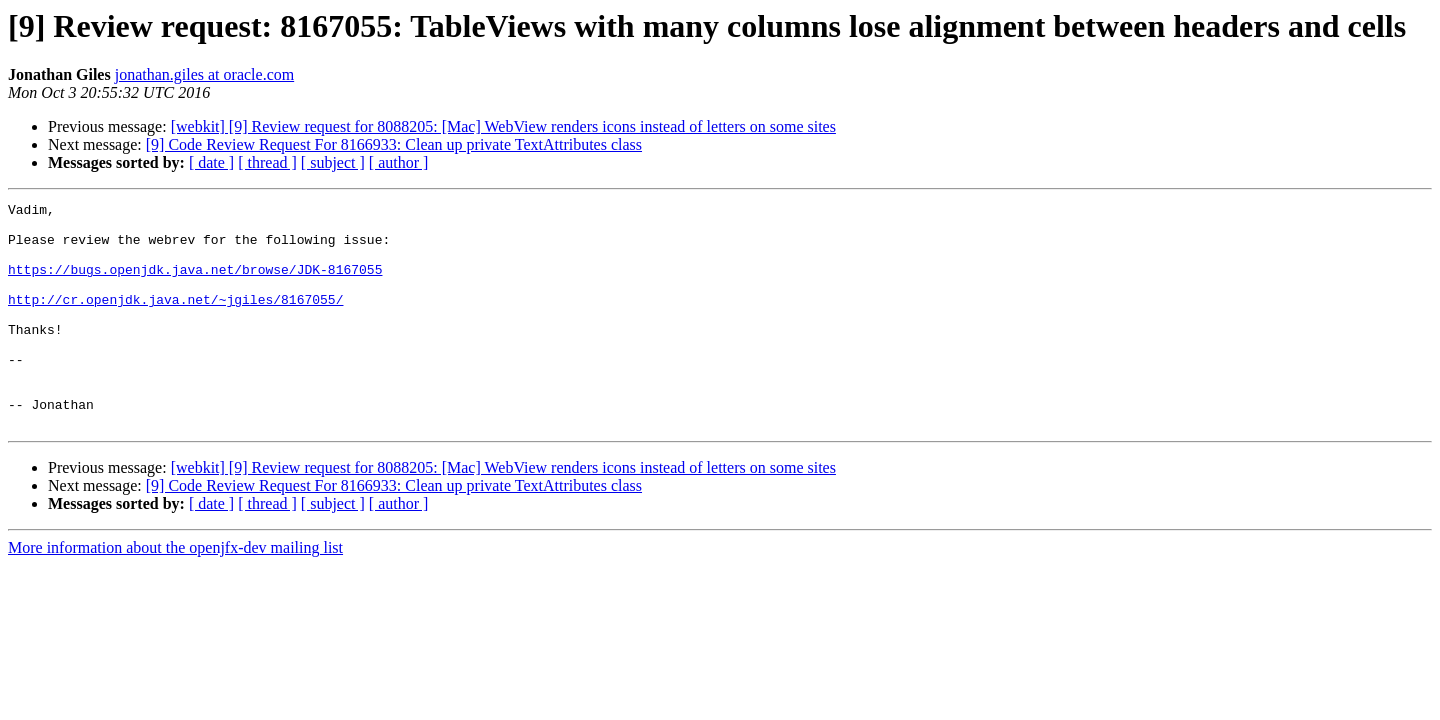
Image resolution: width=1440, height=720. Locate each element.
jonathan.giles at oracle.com (204, 74)
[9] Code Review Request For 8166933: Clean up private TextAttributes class (394, 144)
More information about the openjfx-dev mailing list (175, 592)
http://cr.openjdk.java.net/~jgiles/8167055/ (175, 320)
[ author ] (399, 162)
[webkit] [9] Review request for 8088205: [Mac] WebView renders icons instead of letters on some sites (503, 126)
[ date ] (211, 162)
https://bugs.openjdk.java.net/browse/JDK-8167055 (195, 284)
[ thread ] (267, 162)
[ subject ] (333, 162)
